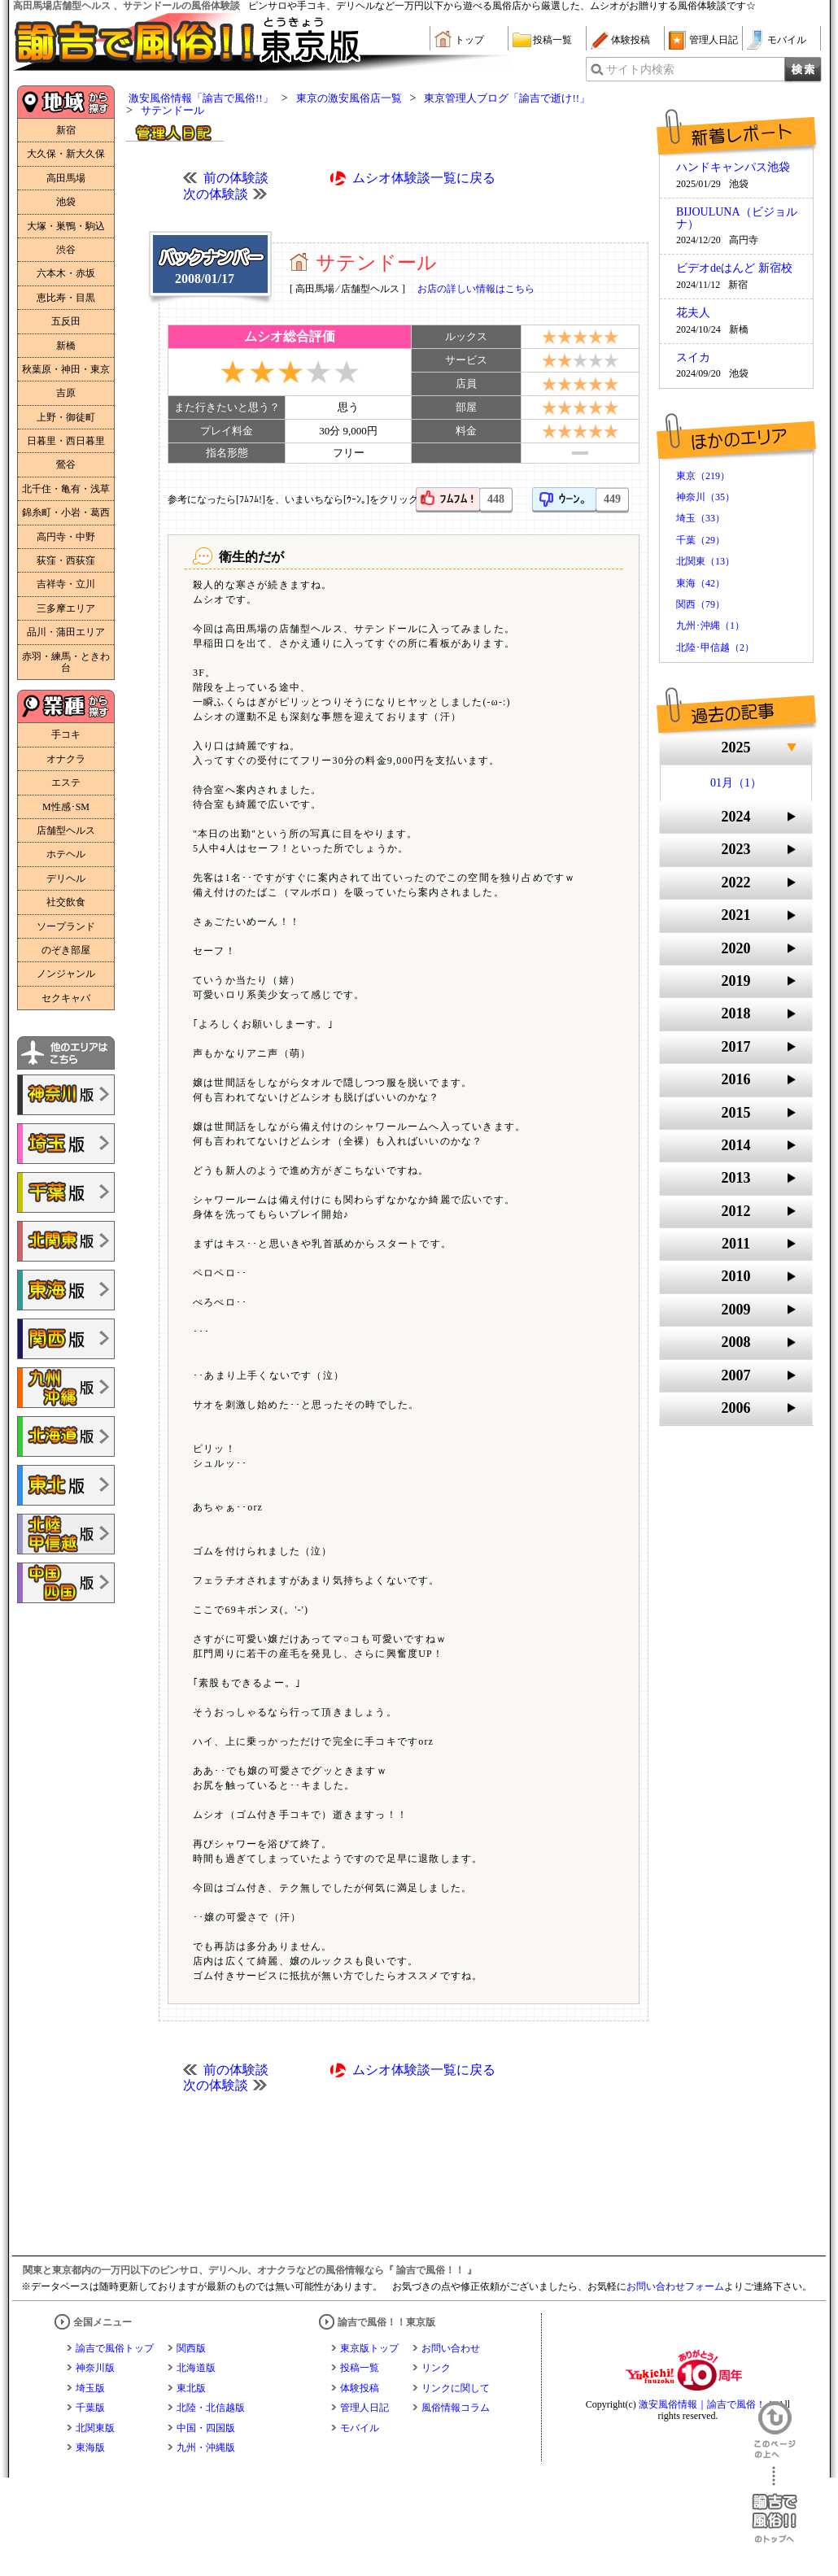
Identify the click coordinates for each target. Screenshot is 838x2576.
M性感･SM (65, 807)
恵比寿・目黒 (66, 297)
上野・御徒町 (66, 417)
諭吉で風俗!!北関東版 (66, 1241)
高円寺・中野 (66, 537)
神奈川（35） (705, 497)
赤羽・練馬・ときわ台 (66, 662)
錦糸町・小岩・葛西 (66, 512)
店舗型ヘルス (66, 830)
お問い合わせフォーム (675, 2286)
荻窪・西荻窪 (66, 560)
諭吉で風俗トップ (115, 2348)
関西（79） (700, 604)
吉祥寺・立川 (66, 584)
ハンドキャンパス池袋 (733, 167)
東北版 (191, 2388)
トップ (469, 40)
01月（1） (736, 783)
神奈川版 (95, 2367)
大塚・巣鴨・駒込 (66, 226)
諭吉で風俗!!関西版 (66, 1339)
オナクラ (65, 759)
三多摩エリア (66, 608)
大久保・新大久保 (66, 153)
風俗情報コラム (455, 2407)
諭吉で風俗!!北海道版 (66, 1436)
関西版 (191, 2348)
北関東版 (95, 2428)
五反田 (66, 321)
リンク (436, 2367)
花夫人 (693, 313)
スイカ (693, 358)
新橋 (66, 345)
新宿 (66, 130)
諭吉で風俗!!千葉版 (66, 1192)
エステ (66, 782)
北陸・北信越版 (211, 2407)
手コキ (66, 734)
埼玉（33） (700, 518)
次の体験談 (215, 194)
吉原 (66, 393)
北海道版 (196, 2367)
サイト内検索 (640, 69)
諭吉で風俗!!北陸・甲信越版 (66, 1534)
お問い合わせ (450, 2348)
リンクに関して (455, 2388)
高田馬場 (65, 178)
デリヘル (65, 878)
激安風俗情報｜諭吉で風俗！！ (707, 2404)
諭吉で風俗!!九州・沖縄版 (66, 1387)
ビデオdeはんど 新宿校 (734, 268)
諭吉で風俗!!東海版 (66, 1290)
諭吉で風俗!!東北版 (66, 1485)
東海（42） (700, 583)
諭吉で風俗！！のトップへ (774, 2504)
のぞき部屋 (65, 950)
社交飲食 (65, 902)
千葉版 (90, 2407)
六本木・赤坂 (66, 273)
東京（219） (703, 476)
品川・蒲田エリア (66, 632)
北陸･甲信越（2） (715, 647)
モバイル (786, 40)
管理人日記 (713, 40)
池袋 (66, 201)
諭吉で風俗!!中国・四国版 (66, 1583)
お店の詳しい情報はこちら (476, 288)
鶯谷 (66, 464)
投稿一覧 (552, 40)
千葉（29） (700, 540)
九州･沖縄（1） (710, 625)
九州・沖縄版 (206, 2447)
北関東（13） (705, 561)
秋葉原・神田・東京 (66, 369)
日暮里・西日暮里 (66, 441)
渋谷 (66, 249)
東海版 (90, 2447)
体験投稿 (630, 40)
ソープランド (66, 926)
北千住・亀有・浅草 (66, 489)
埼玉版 (90, 2388)
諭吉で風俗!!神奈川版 (66, 1094)
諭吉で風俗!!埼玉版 (66, 1143)
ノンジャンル (66, 973)
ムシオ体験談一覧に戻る (423, 178)
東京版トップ (369, 2348)
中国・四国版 (206, 2428)
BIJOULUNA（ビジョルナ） (736, 218)
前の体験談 (235, 178)
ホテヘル (65, 854)
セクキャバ (65, 998)
